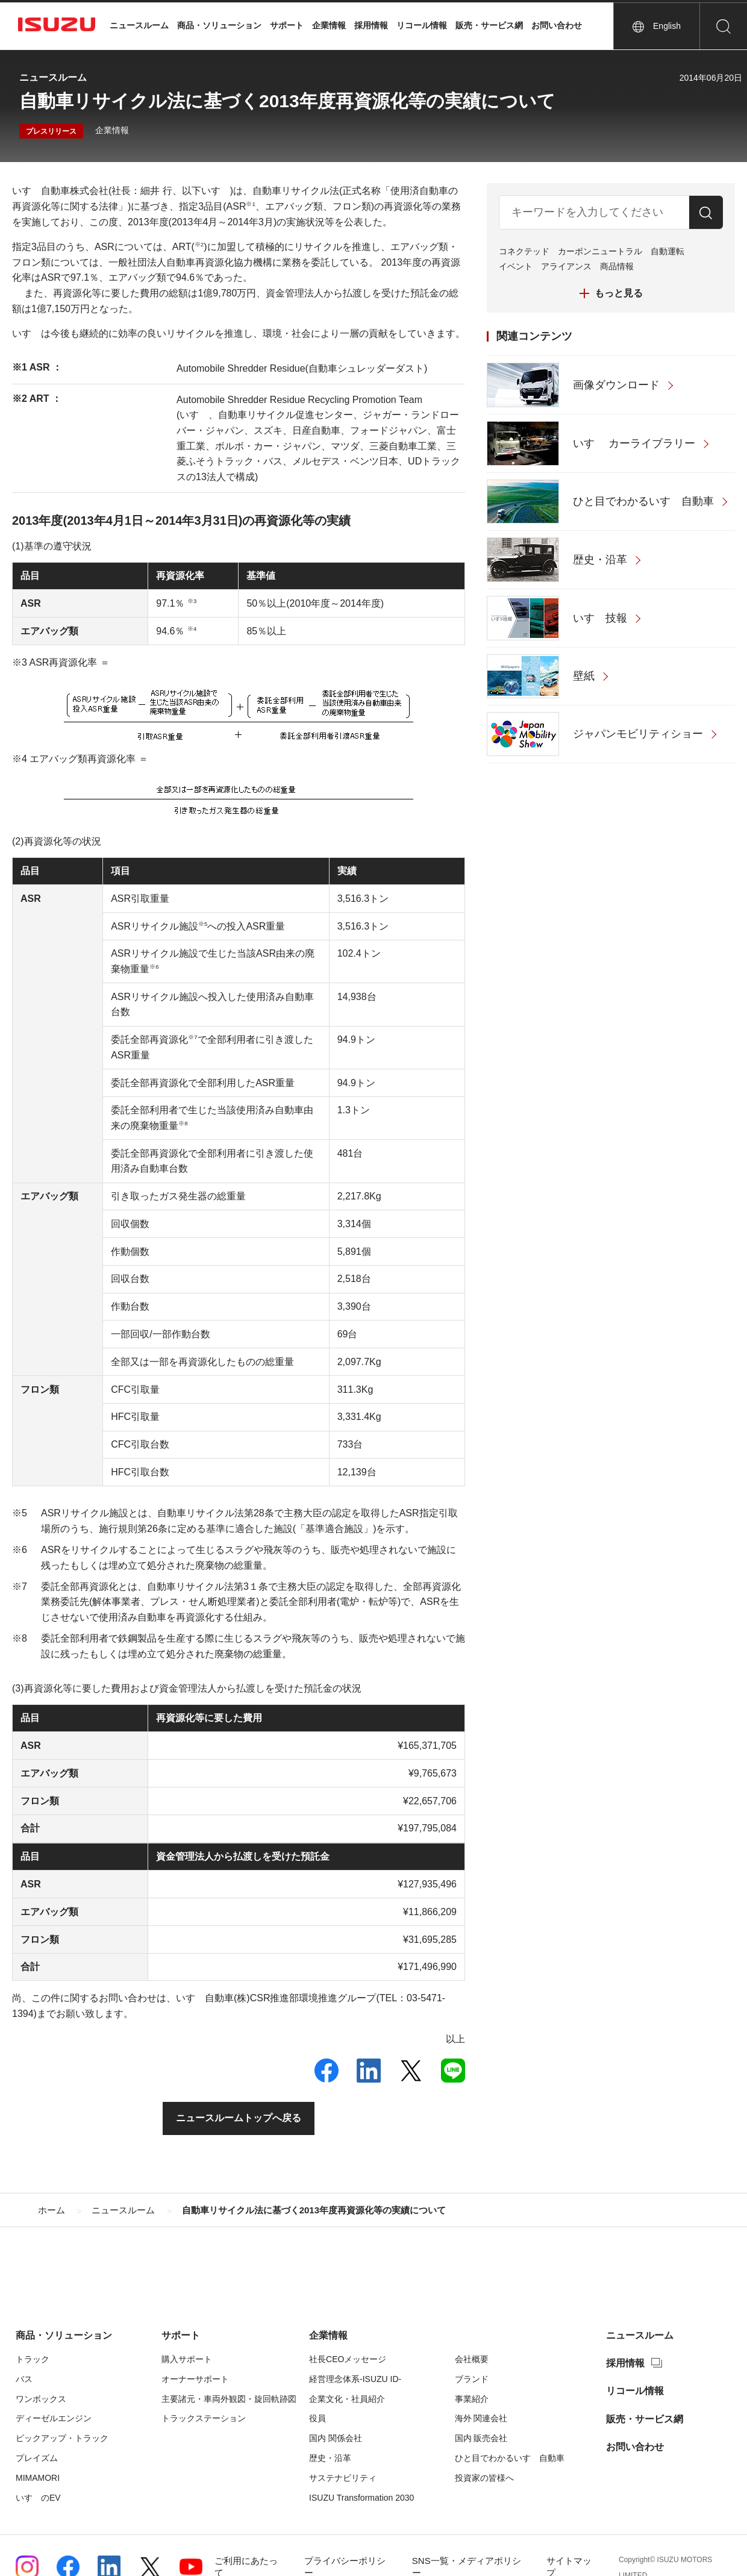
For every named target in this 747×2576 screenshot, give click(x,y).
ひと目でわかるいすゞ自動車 (509, 2458)
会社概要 (472, 2359)
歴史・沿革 (330, 2458)
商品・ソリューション (219, 25)
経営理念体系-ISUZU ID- (355, 2379)
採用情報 (371, 25)
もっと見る (619, 293)
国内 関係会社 (335, 2438)
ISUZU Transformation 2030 (361, 2498)
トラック (32, 2359)
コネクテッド (524, 251)
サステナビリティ (343, 2478)
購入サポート (186, 2359)
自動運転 (667, 251)
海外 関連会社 (481, 2418)
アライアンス (566, 266)
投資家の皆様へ (484, 2478)
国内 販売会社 (481, 2438)
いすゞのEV (38, 2498)
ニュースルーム (139, 25)
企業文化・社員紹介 (347, 2399)
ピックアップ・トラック (62, 2438)
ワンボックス (41, 2399)
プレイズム (37, 2458)
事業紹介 (472, 2399)
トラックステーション (203, 2418)
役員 (317, 2418)
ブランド (472, 2379)
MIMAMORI (38, 2478)
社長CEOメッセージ (347, 2359)
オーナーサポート (195, 2379)
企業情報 (329, 25)
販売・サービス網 (489, 25)
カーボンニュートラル (600, 251)
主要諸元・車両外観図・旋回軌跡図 (228, 2399)
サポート (287, 25)
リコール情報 (421, 25)
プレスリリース (51, 131)
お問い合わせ (556, 25)
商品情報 (617, 266)
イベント (516, 266)
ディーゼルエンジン (54, 2418)
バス (24, 2379)
